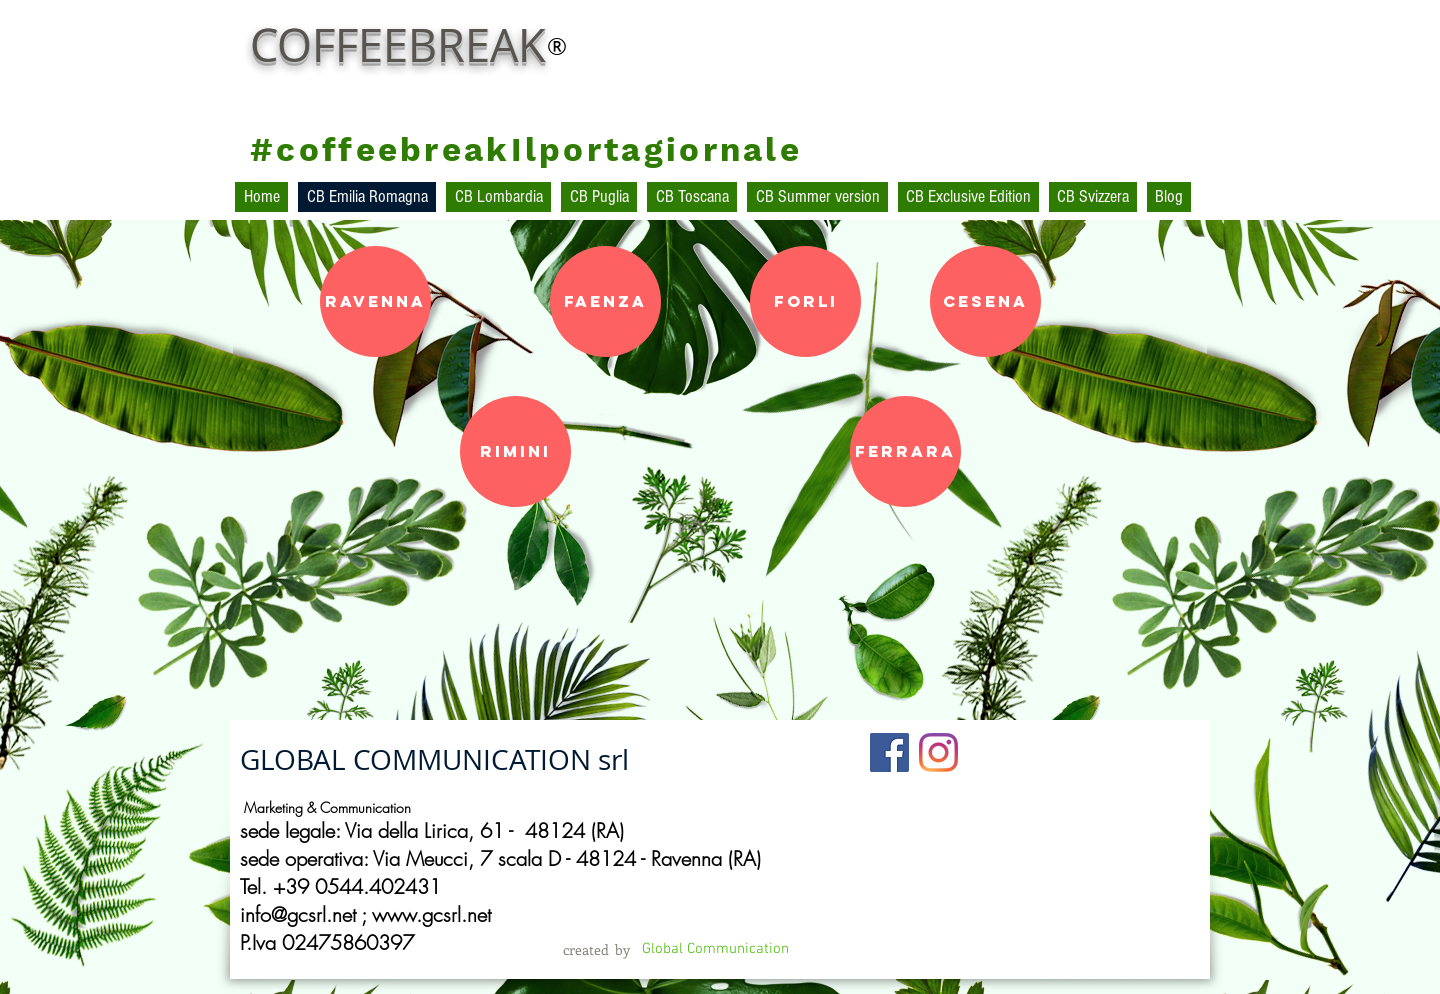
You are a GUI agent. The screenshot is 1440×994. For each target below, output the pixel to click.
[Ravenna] (375, 301)
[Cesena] (985, 301)
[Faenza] (605, 301)
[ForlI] (805, 301)
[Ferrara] (905, 451)
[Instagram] (938, 752)
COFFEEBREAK (398, 45)
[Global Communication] (715, 949)
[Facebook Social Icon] (889, 752)
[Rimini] (515, 451)
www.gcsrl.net (431, 914)
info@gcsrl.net (298, 914)
